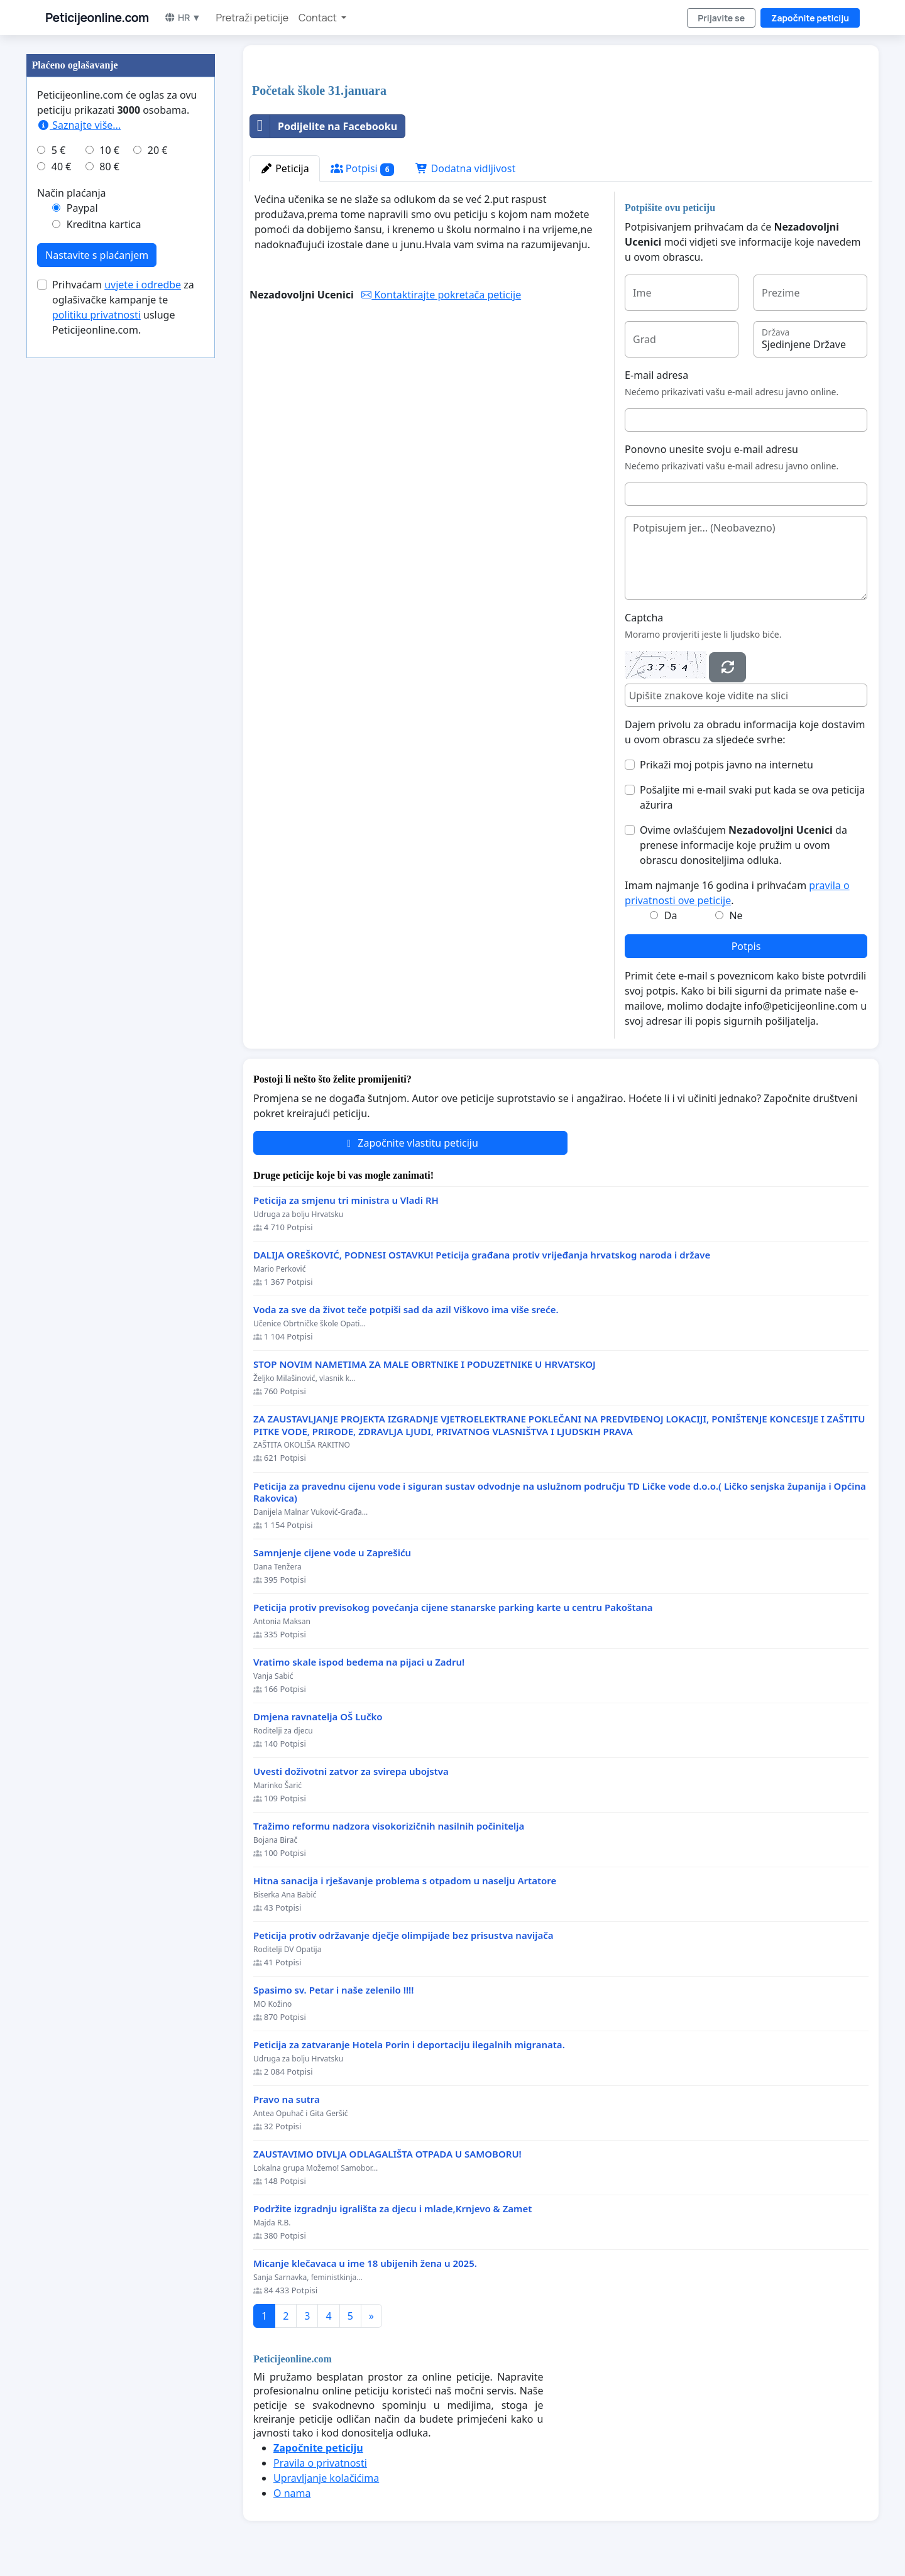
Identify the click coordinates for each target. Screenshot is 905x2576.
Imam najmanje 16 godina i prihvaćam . (737, 892)
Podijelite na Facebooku (323, 126)
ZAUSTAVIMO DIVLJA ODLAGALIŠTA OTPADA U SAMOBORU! (387, 2154)
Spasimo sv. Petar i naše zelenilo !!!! (333, 1990)
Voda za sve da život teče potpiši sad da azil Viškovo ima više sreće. (406, 1310)
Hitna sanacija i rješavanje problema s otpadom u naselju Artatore (404, 1881)
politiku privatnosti (96, 315)
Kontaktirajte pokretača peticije (441, 295)
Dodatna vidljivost (465, 168)
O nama (291, 2493)
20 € (158, 150)
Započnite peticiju (810, 18)
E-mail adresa (656, 375)
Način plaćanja (71, 193)
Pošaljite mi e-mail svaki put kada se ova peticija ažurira (752, 797)
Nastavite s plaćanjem (96, 255)
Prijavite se (721, 18)
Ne (735, 915)
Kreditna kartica (104, 224)
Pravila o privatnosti (320, 2463)
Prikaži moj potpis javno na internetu (726, 765)
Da (670, 915)
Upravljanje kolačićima (326, 2478)
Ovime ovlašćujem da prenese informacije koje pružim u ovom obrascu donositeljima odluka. (743, 845)
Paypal (82, 208)
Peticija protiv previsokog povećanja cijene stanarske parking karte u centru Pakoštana (453, 1607)
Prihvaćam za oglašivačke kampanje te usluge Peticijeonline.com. (123, 307)
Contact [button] (319, 18)
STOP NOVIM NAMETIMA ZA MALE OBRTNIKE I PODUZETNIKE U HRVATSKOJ (424, 1364)
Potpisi (363, 168)
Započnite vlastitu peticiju (410, 1143)
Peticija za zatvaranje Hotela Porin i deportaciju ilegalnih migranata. (409, 2045)
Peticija (284, 168)
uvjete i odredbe (142, 285)
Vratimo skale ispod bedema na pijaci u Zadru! (358, 1662)
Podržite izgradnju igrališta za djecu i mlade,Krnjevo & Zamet (392, 2209)
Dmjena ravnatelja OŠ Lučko (318, 1717)
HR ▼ (182, 17)
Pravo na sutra (286, 2099)
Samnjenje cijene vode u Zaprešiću (332, 1553)
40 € (62, 166)
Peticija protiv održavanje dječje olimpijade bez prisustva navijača (403, 1935)
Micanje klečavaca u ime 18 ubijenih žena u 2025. (365, 2263)
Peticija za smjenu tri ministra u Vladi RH (346, 1200)
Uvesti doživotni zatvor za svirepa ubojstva (351, 1771)
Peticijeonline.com (97, 17)
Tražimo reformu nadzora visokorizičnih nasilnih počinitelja (388, 1826)
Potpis (746, 946)
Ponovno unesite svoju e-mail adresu (711, 449)
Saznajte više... (79, 125)
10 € (109, 150)
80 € (109, 166)
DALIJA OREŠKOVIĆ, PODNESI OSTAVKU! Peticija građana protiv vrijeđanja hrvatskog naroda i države (481, 1255)
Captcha (644, 618)
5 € (58, 150)
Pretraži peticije (252, 18)
